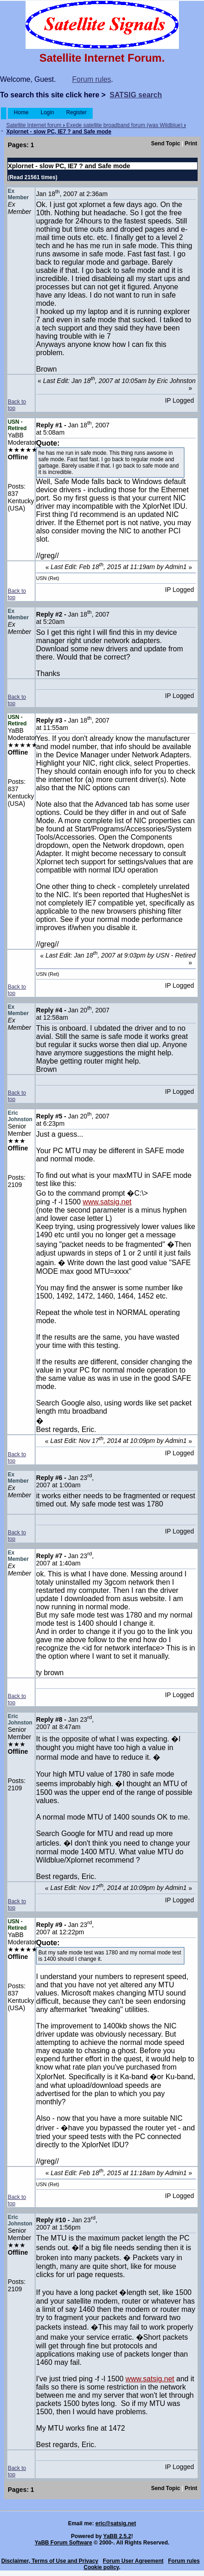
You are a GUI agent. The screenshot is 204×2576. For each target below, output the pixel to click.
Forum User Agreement (133, 2561)
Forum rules (91, 79)
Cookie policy (101, 2567)
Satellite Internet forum (34, 125)
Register (76, 112)
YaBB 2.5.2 (117, 2536)
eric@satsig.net (115, 2523)
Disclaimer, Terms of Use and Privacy (50, 2561)
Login (47, 112)
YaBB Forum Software (63, 2542)
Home (21, 112)
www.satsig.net (107, 1202)
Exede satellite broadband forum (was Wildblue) (124, 125)
